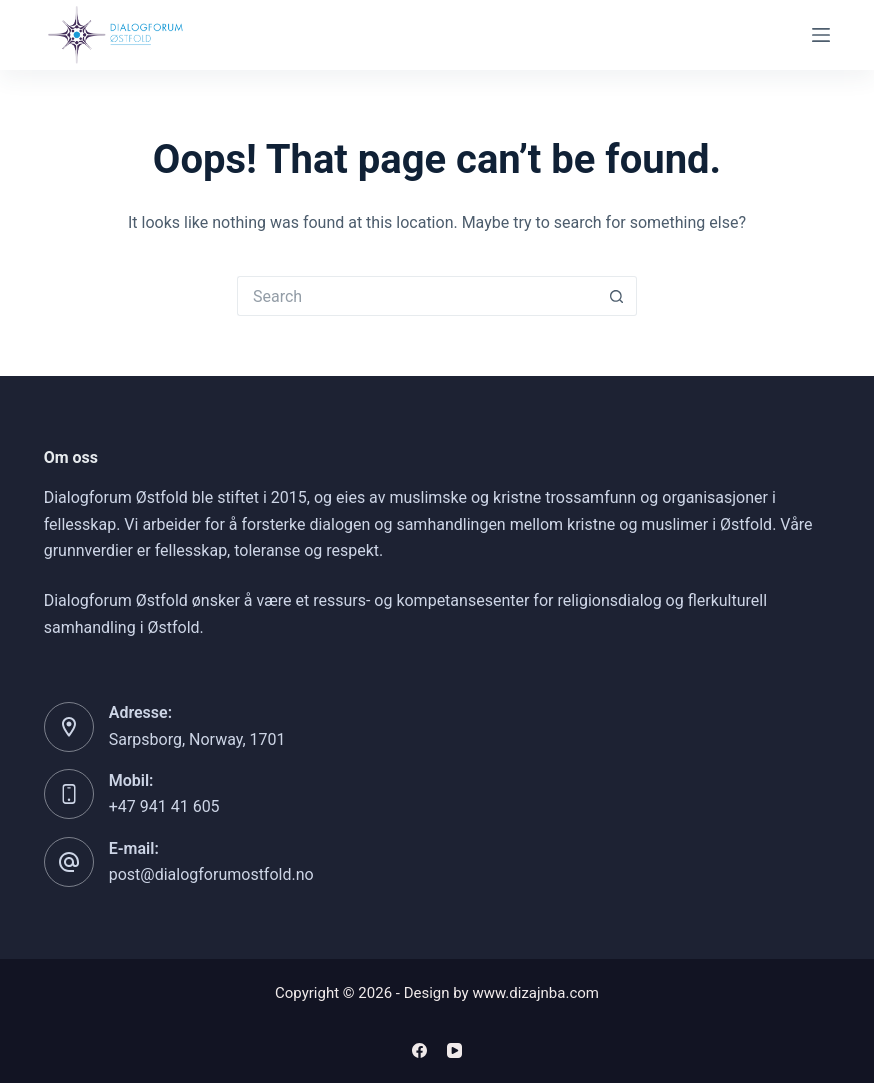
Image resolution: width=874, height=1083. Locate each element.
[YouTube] (454, 1050)
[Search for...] (417, 296)
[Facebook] (419, 1050)
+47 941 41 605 (164, 806)
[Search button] (617, 296)
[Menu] (821, 35)
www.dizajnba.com (535, 993)
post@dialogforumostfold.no (211, 874)
